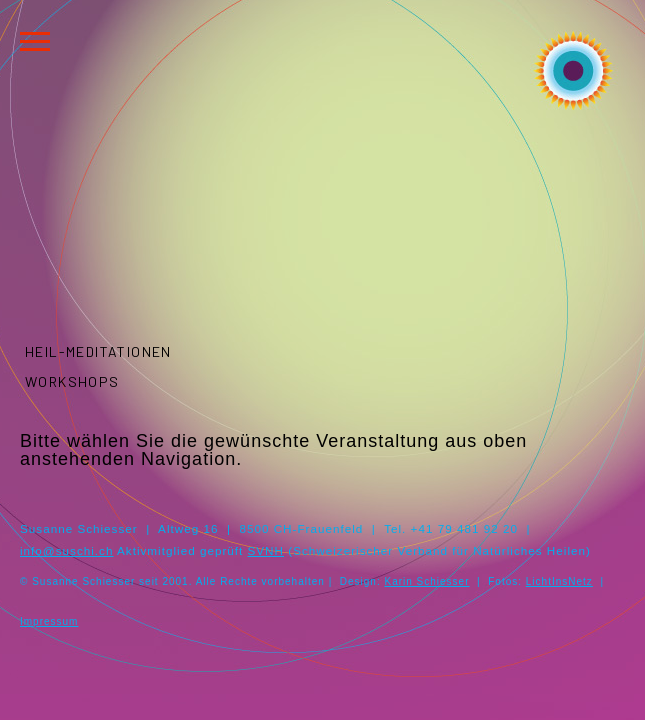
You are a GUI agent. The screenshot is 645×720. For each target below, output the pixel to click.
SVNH (266, 550)
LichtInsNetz (559, 581)
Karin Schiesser (426, 581)
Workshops (72, 381)
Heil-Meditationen (98, 351)
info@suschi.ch (66, 550)
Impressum (49, 621)
